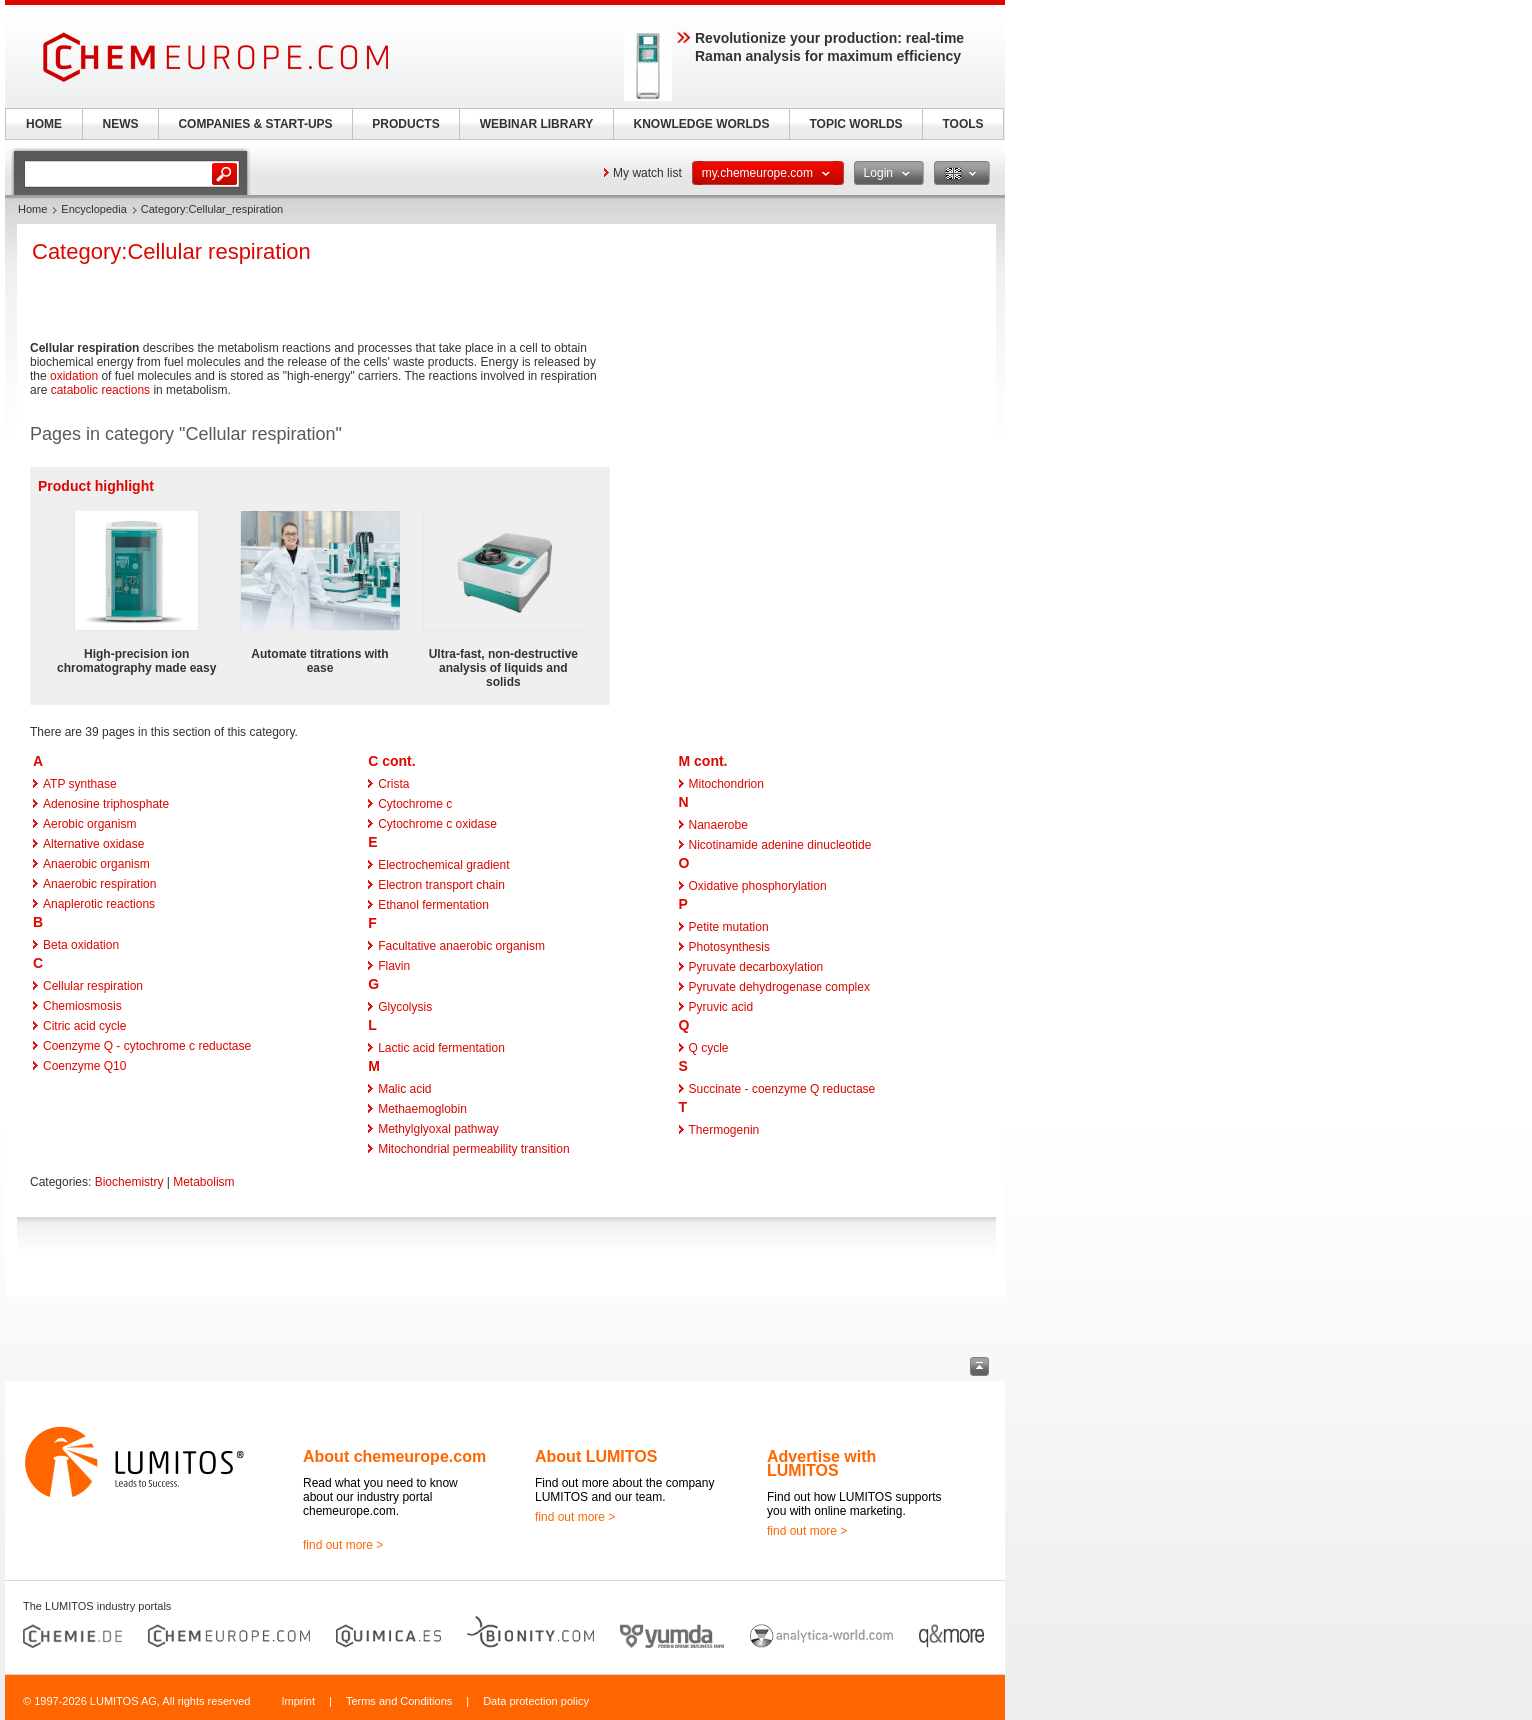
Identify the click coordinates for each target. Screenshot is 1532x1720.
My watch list (647, 173)
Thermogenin (724, 1130)
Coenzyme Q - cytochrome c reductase (147, 1046)
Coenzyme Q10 (84, 1066)
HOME (44, 124)
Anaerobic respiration (99, 884)
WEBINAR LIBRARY (537, 124)
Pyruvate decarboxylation (756, 967)
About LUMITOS (596, 1456)
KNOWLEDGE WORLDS (702, 124)
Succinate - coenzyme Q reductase (782, 1089)
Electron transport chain (441, 885)
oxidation (74, 376)
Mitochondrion (726, 784)
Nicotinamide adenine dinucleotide (780, 845)
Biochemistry (129, 1182)
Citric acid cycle (84, 1026)
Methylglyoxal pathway (438, 1129)
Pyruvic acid (721, 1007)
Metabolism (203, 1182)
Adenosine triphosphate (106, 804)
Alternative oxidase (93, 844)
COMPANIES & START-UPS (255, 124)
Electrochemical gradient (443, 865)
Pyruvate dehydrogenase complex (779, 987)
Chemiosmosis (82, 1006)
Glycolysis (405, 1007)
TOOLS (962, 124)
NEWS (121, 124)
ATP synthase (80, 784)
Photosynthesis (729, 947)
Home (32, 209)
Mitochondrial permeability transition (473, 1149)
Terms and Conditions (399, 1701)
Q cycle (709, 1048)
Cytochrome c (415, 804)
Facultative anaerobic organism (461, 946)
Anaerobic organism (96, 864)
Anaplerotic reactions (99, 904)
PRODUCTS (405, 124)
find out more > (343, 1545)
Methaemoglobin (422, 1109)
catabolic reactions (100, 390)
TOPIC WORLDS (855, 124)
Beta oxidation (81, 945)
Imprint (298, 1701)
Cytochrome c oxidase (437, 824)
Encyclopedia (93, 209)
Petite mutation (729, 927)
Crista (393, 784)
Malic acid (404, 1089)
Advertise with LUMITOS (821, 1463)
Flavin (394, 966)
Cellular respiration (93, 986)
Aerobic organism (89, 824)
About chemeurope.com (394, 1456)
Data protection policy (536, 1701)
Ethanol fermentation (433, 905)
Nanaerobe (718, 825)
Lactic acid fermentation (441, 1048)
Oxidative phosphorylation (758, 886)
